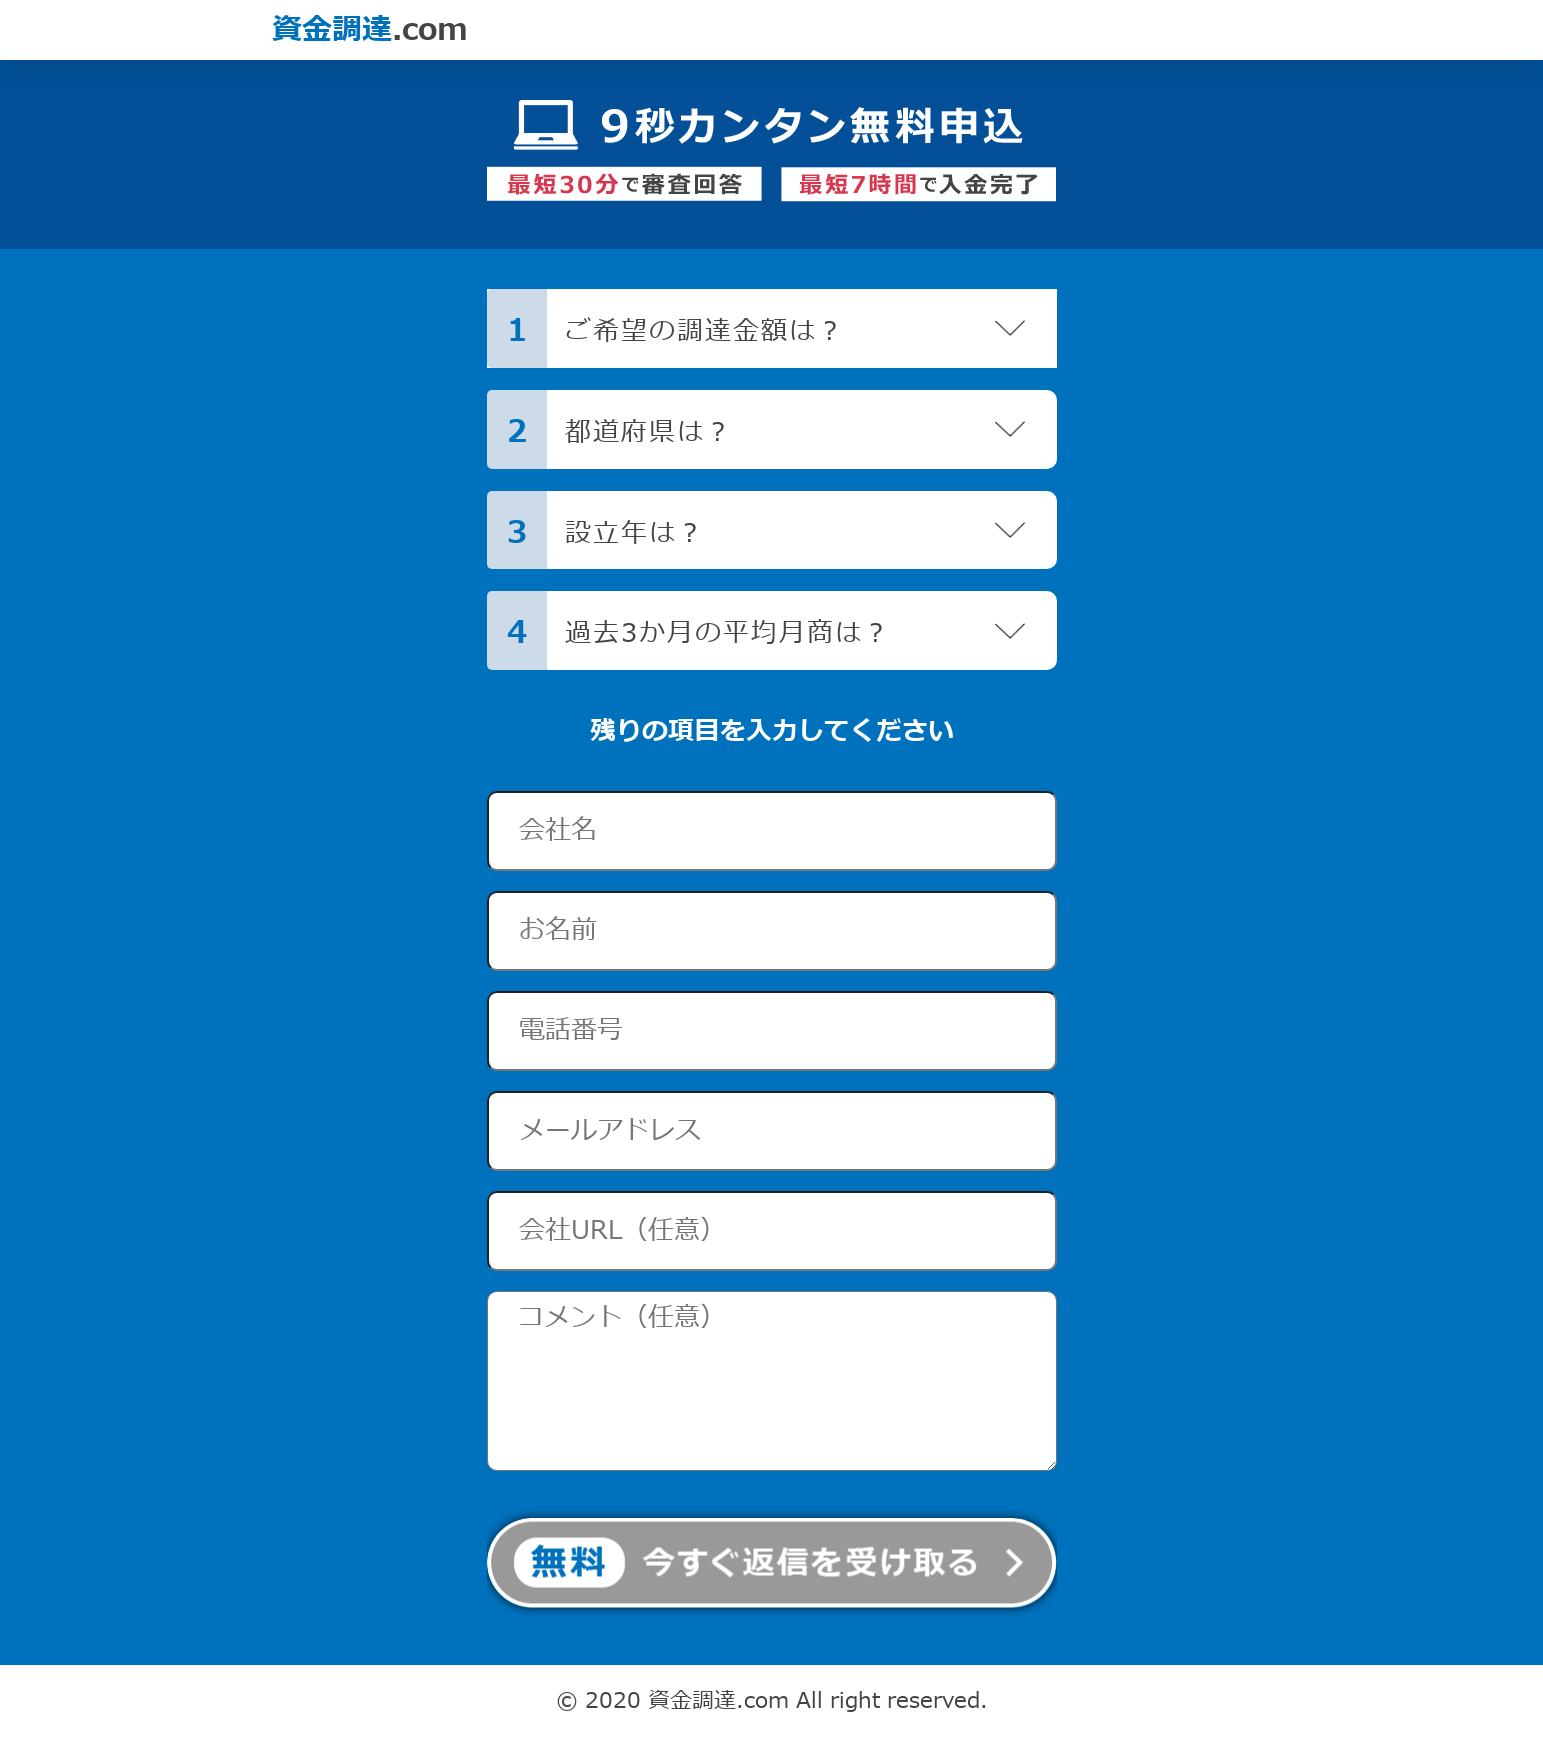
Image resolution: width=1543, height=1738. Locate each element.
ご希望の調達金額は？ (705, 331)
